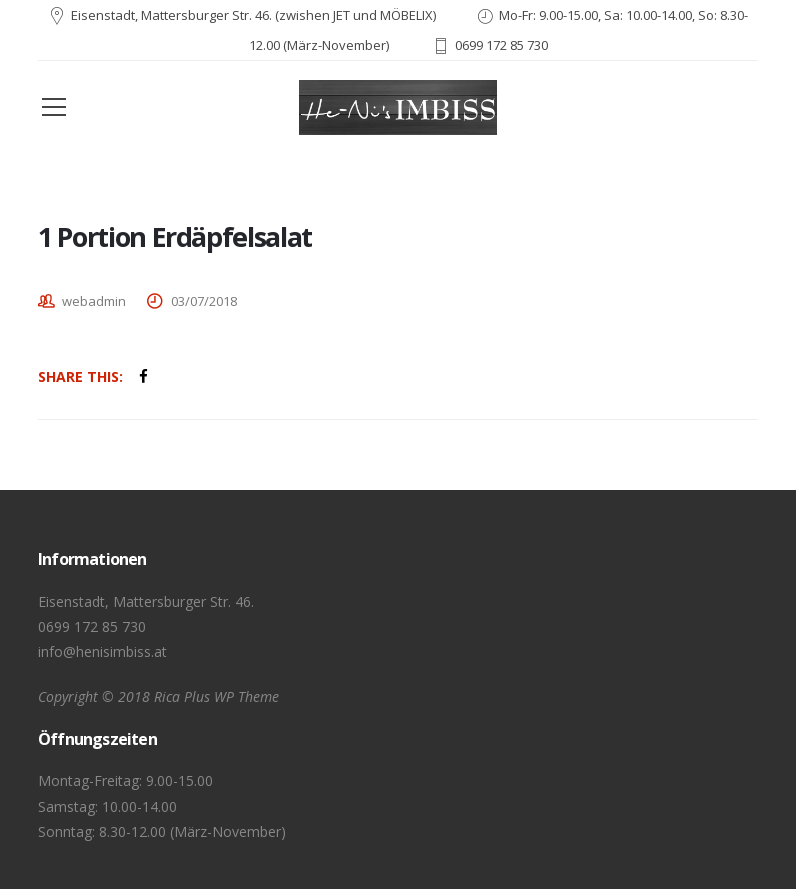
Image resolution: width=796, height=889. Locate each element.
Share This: (80, 376)
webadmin (94, 301)
